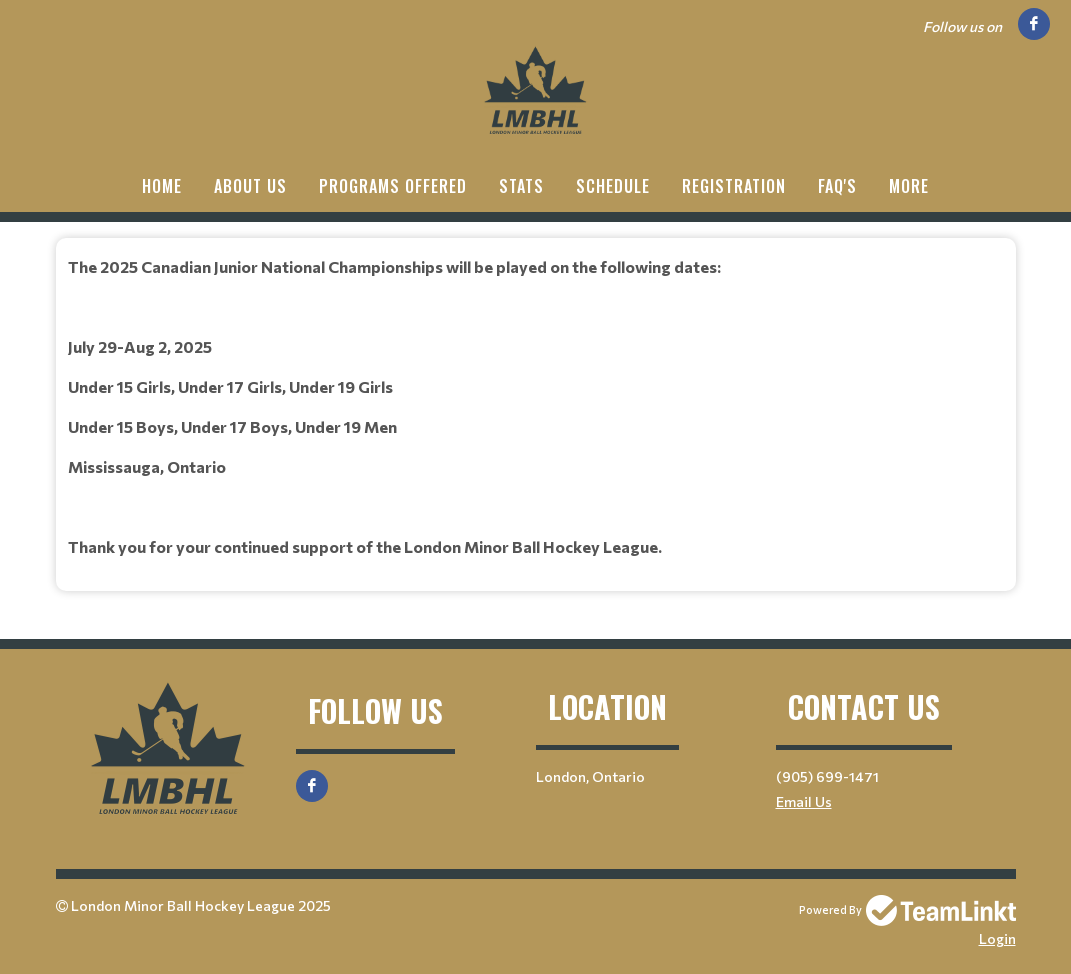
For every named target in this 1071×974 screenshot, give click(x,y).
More (909, 186)
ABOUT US (250, 186)
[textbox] (536, 407)
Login (997, 938)
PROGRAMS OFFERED (393, 186)
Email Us (804, 801)
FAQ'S (837, 186)
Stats (521, 186)
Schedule (613, 186)
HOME (162, 186)
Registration (734, 186)
